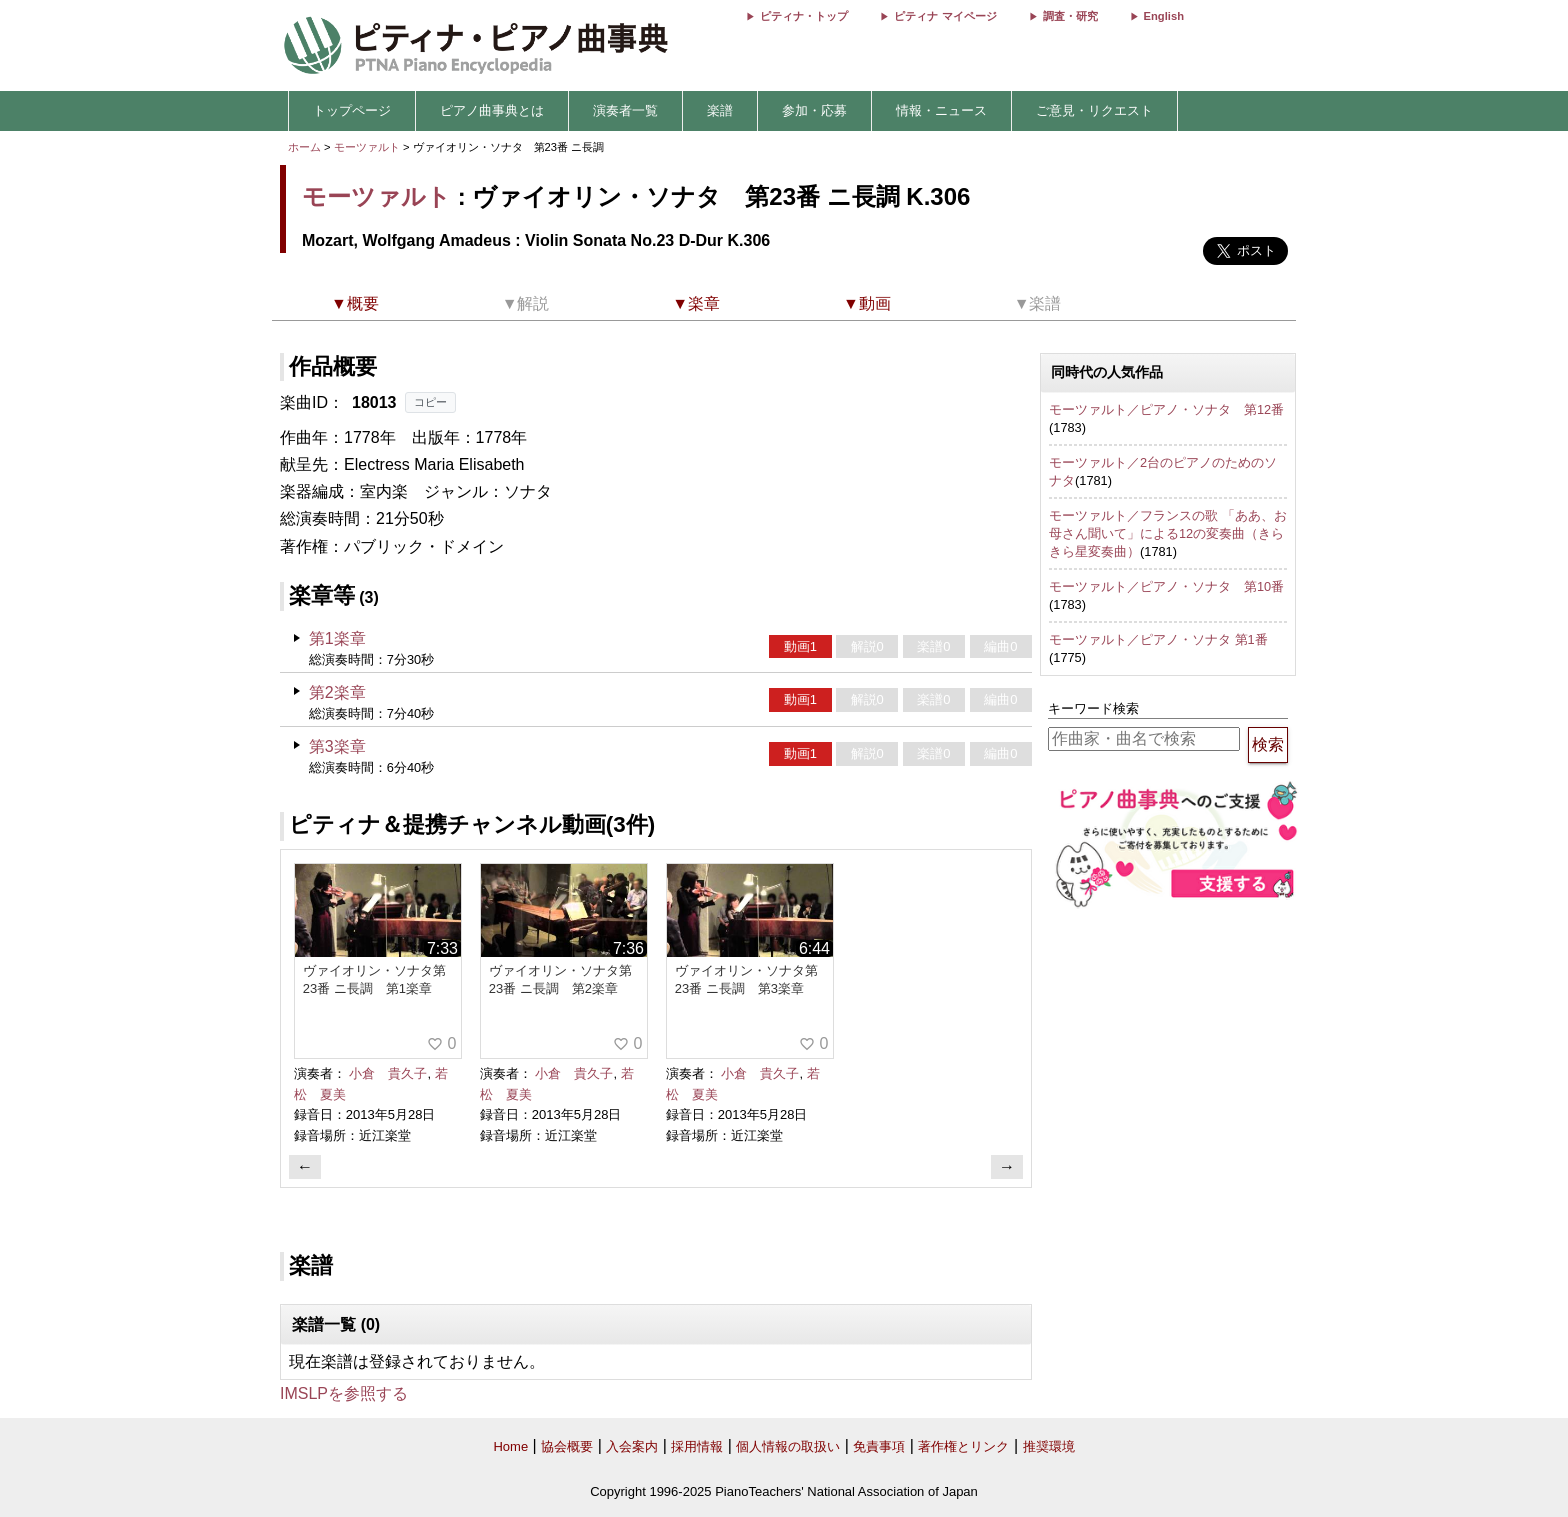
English (1164, 16)
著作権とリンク (963, 1446)
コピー (430, 402)
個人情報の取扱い (788, 1446)
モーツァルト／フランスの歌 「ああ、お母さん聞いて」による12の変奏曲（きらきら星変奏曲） (1168, 533)
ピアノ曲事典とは (492, 110)
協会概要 (567, 1446)
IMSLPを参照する (344, 1393)
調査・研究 (1070, 16)
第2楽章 (337, 692)
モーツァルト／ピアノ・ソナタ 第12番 (1166, 409)
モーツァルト (367, 147)
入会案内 (632, 1446)
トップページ (352, 110)
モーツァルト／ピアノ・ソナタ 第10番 (1166, 586)
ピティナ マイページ (945, 16)
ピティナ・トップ (804, 16)
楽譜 (720, 110)
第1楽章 (337, 638)
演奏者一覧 (625, 110)
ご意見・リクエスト (1094, 110)
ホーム (304, 147)
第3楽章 (337, 746)
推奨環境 (1049, 1446)
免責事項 (879, 1446)
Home (510, 1446)
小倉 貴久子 (388, 1073)
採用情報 (697, 1446)
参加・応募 (814, 110)
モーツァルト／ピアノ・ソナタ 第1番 (1158, 639)
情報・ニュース (941, 110)
